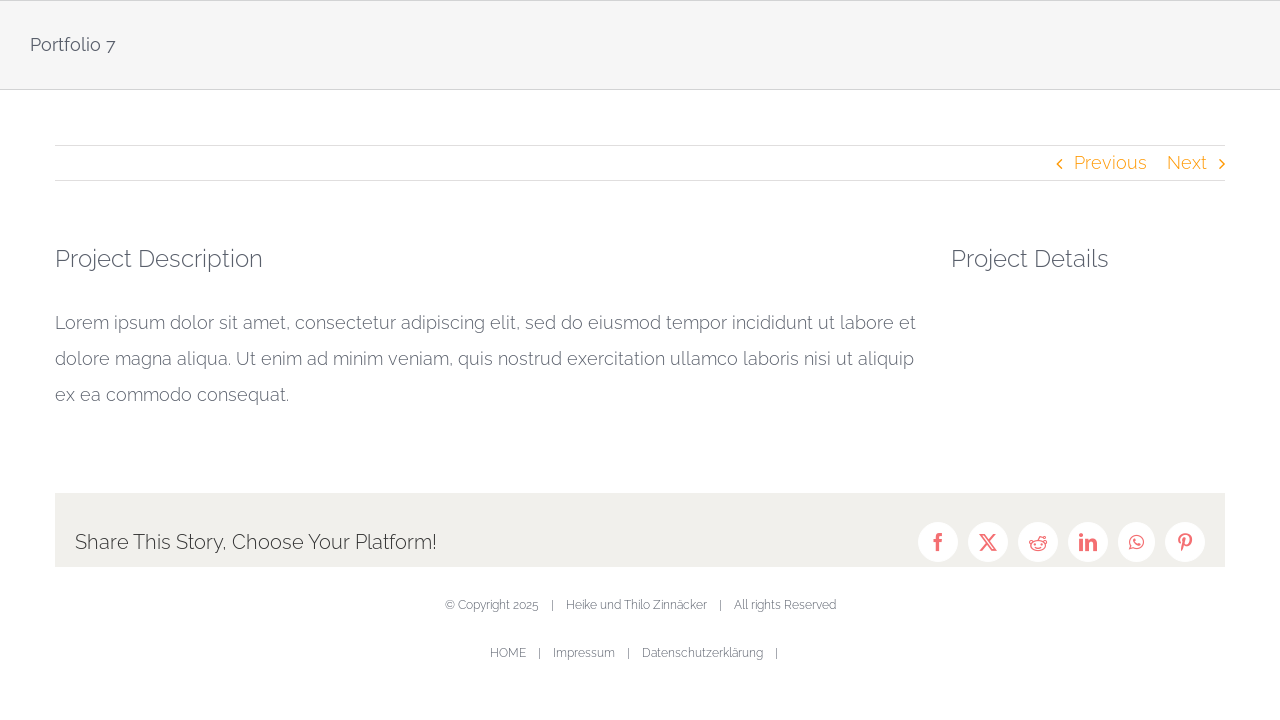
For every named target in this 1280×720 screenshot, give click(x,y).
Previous (1110, 162)
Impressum (584, 653)
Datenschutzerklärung (702, 653)
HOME (508, 653)
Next (1187, 162)
